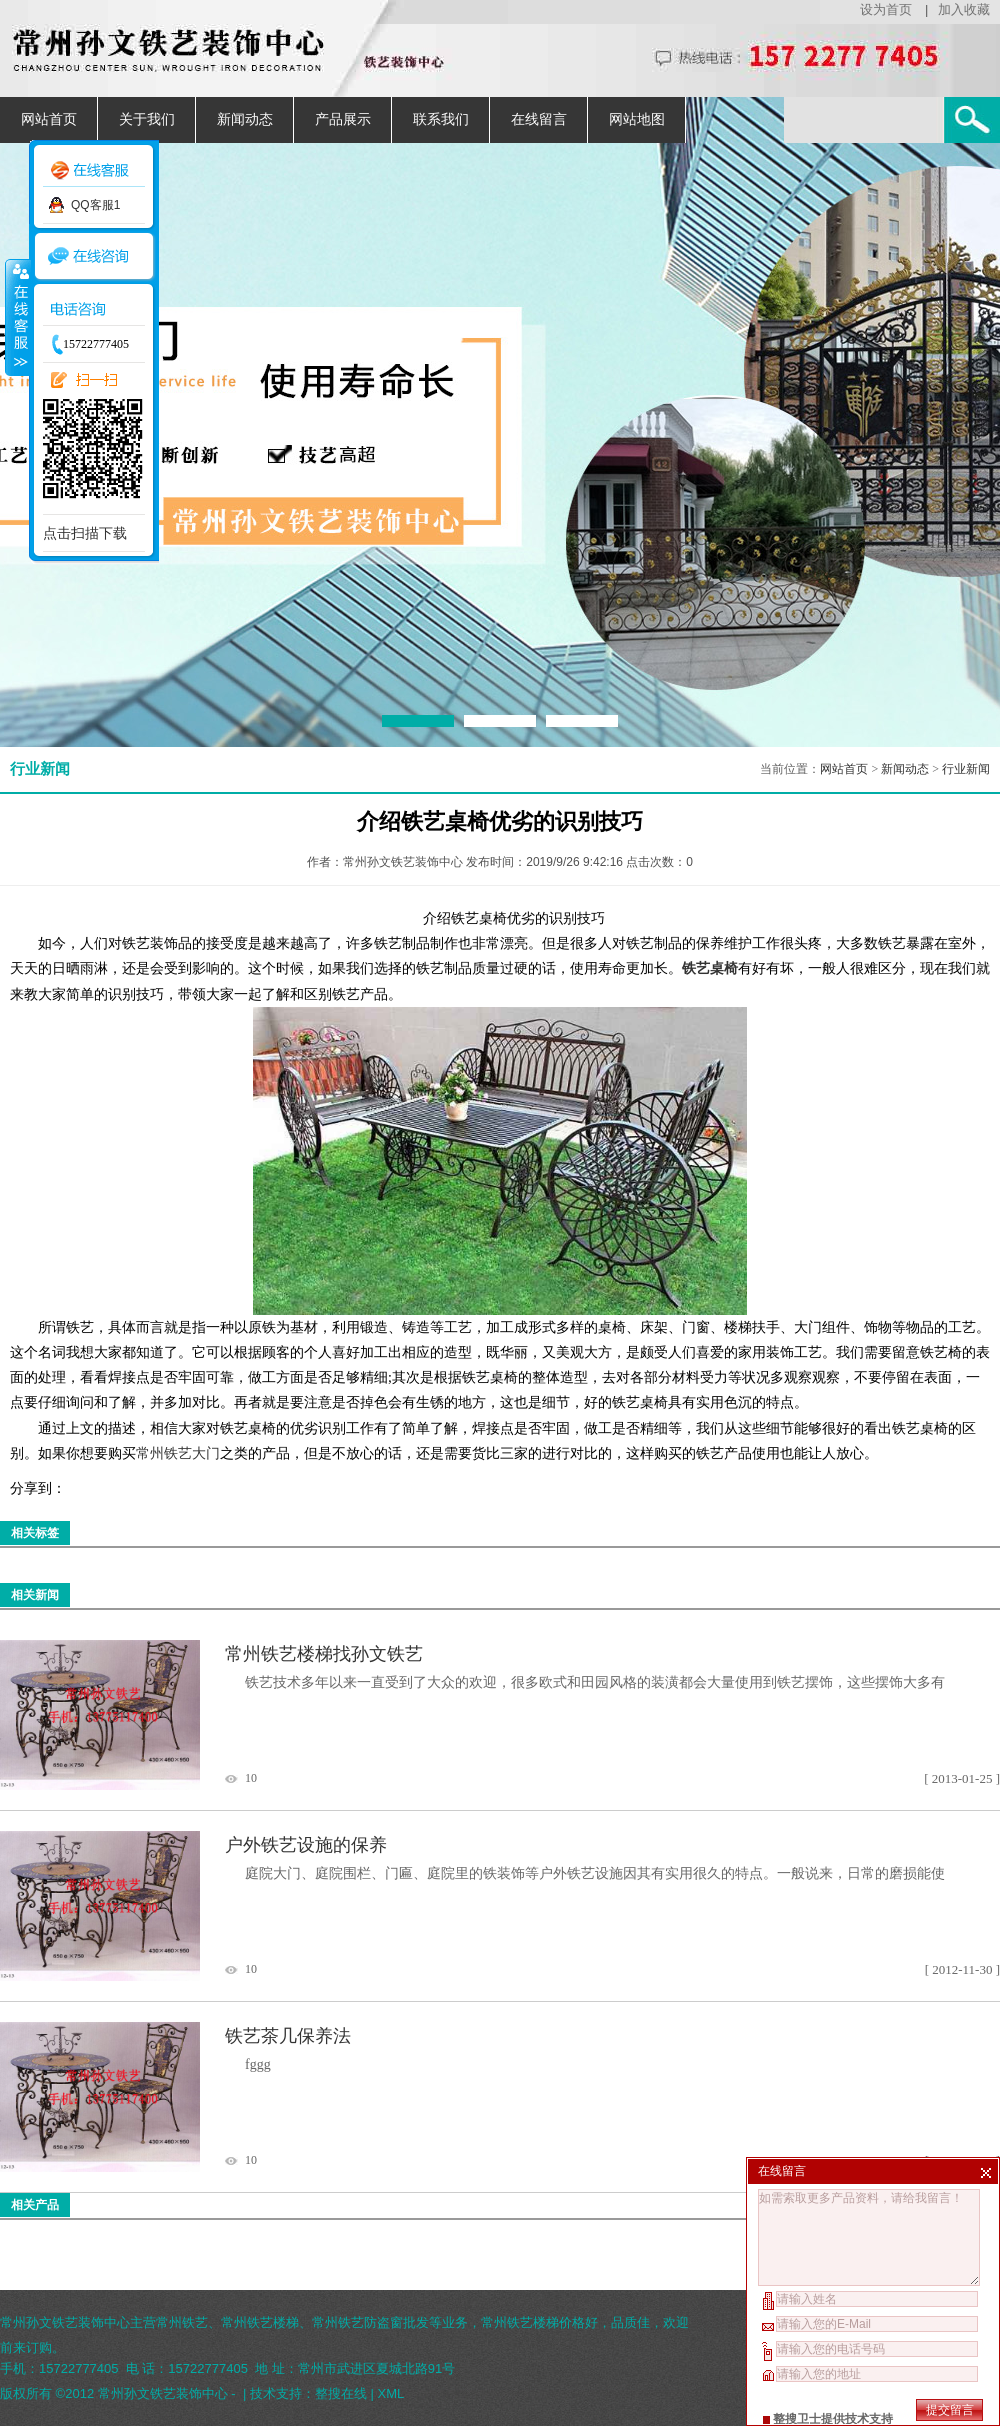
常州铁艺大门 (178, 1453)
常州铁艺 (182, 2322)
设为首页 (886, 9)
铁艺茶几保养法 (288, 2036)
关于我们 (147, 119)
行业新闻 (966, 769)
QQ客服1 (95, 205)
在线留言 (539, 119)
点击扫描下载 (85, 533)
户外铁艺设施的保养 (306, 1845)
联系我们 (441, 119)
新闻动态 (245, 119)
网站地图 (637, 119)
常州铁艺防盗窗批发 (370, 2322)
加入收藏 (964, 9)
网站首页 (49, 119)
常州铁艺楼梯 (260, 2322)
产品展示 (343, 119)
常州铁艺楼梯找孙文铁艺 (324, 1654)
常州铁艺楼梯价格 (533, 2322)
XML (391, 2393)
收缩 (17, 317)
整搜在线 (341, 2393)
